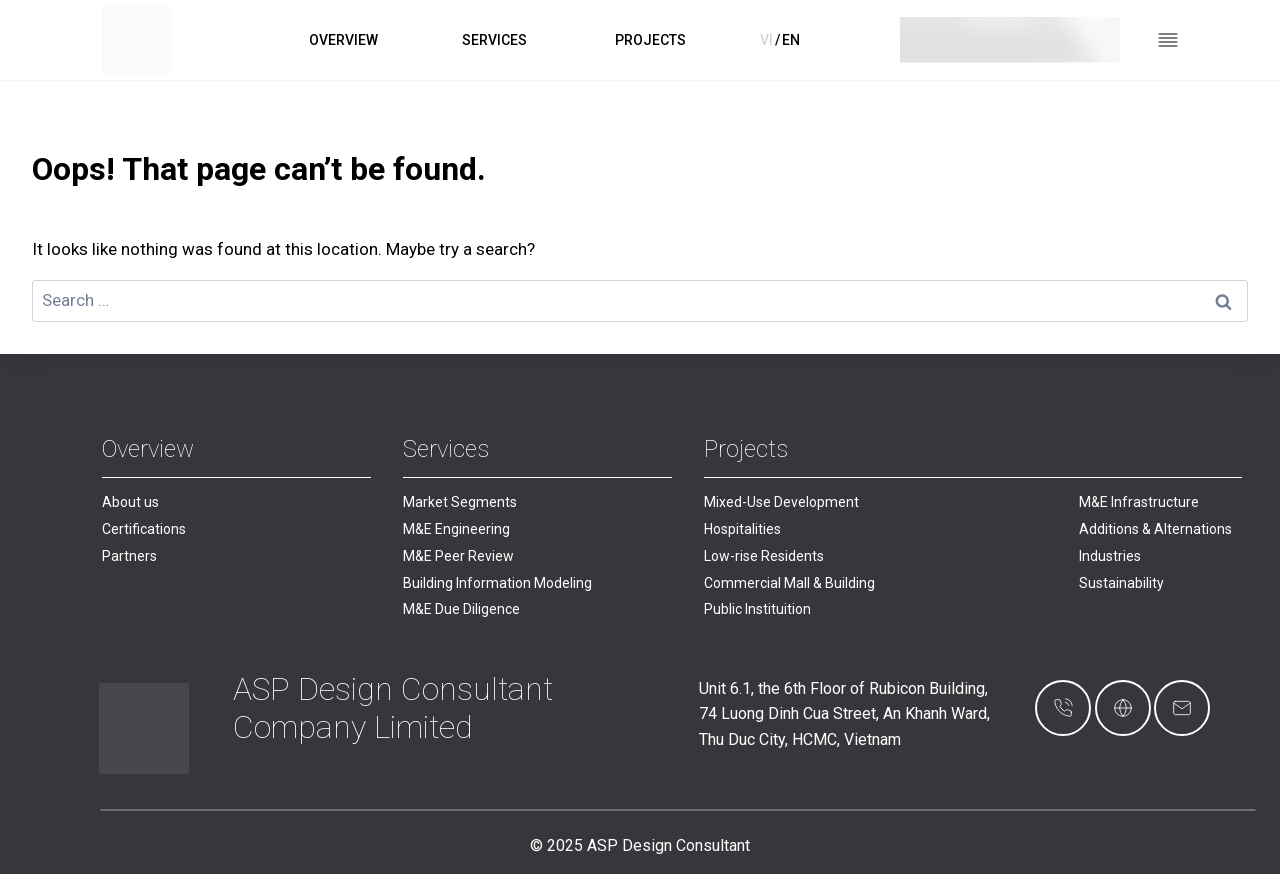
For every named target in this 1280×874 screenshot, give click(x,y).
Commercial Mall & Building (789, 583)
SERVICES (494, 40)
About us (130, 502)
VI (766, 40)
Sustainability (1121, 583)
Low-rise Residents (764, 556)
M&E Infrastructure (1139, 502)
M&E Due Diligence (461, 609)
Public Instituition (757, 609)
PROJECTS (650, 40)
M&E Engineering (456, 529)
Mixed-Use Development (781, 502)
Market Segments (460, 502)
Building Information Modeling (497, 583)
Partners (129, 556)
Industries (1110, 556)
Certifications (144, 529)
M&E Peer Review (458, 556)
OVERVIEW (343, 40)
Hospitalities (742, 529)
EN (791, 40)
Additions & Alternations (1155, 529)
